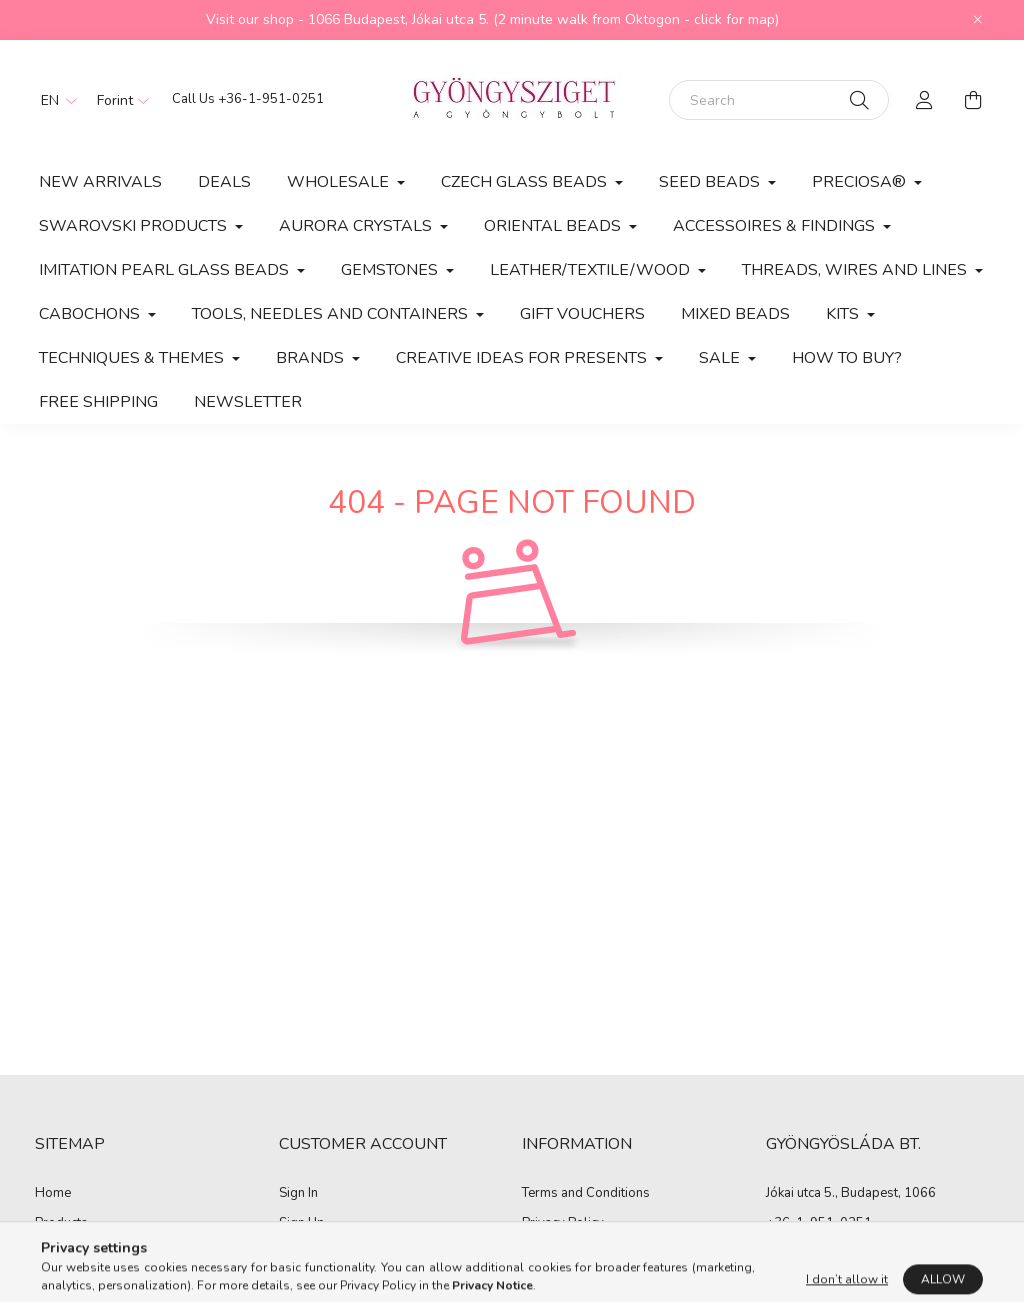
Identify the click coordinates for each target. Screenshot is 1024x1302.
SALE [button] (721, 358)
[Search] (779, 100)
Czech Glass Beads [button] (526, 182)
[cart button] (973, 100)
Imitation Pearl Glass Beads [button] (166, 270)
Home (53, 1194)
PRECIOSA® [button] (861, 182)
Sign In (298, 1194)
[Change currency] (118, 100)
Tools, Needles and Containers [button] (332, 314)
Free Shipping (98, 402)
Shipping (548, 1283)
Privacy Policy (563, 1224)
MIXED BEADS (735, 314)
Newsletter (248, 402)
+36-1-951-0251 (271, 99)
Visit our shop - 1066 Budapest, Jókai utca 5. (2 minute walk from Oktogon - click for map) (492, 19)
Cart (291, 1283)
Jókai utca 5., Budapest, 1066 (851, 1193)
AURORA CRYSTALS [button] (357, 226)
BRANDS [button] (312, 358)
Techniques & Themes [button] (133, 358)
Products (61, 1224)
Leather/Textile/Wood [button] (592, 270)
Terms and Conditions (586, 1194)
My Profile (309, 1253)
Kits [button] (844, 314)
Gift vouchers (582, 314)
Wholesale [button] (340, 182)
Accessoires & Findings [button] (776, 226)
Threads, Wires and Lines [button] (856, 270)
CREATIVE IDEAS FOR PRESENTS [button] (523, 358)
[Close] (978, 20)
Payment (547, 1253)
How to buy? (847, 358)
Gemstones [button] (391, 270)
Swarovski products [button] (135, 226)
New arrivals (100, 182)
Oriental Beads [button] (554, 226)
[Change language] (54, 100)
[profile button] (925, 100)
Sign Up (302, 1224)
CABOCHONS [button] (91, 314)
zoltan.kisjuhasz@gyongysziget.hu (867, 1252)
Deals (224, 182)
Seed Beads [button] (711, 182)
